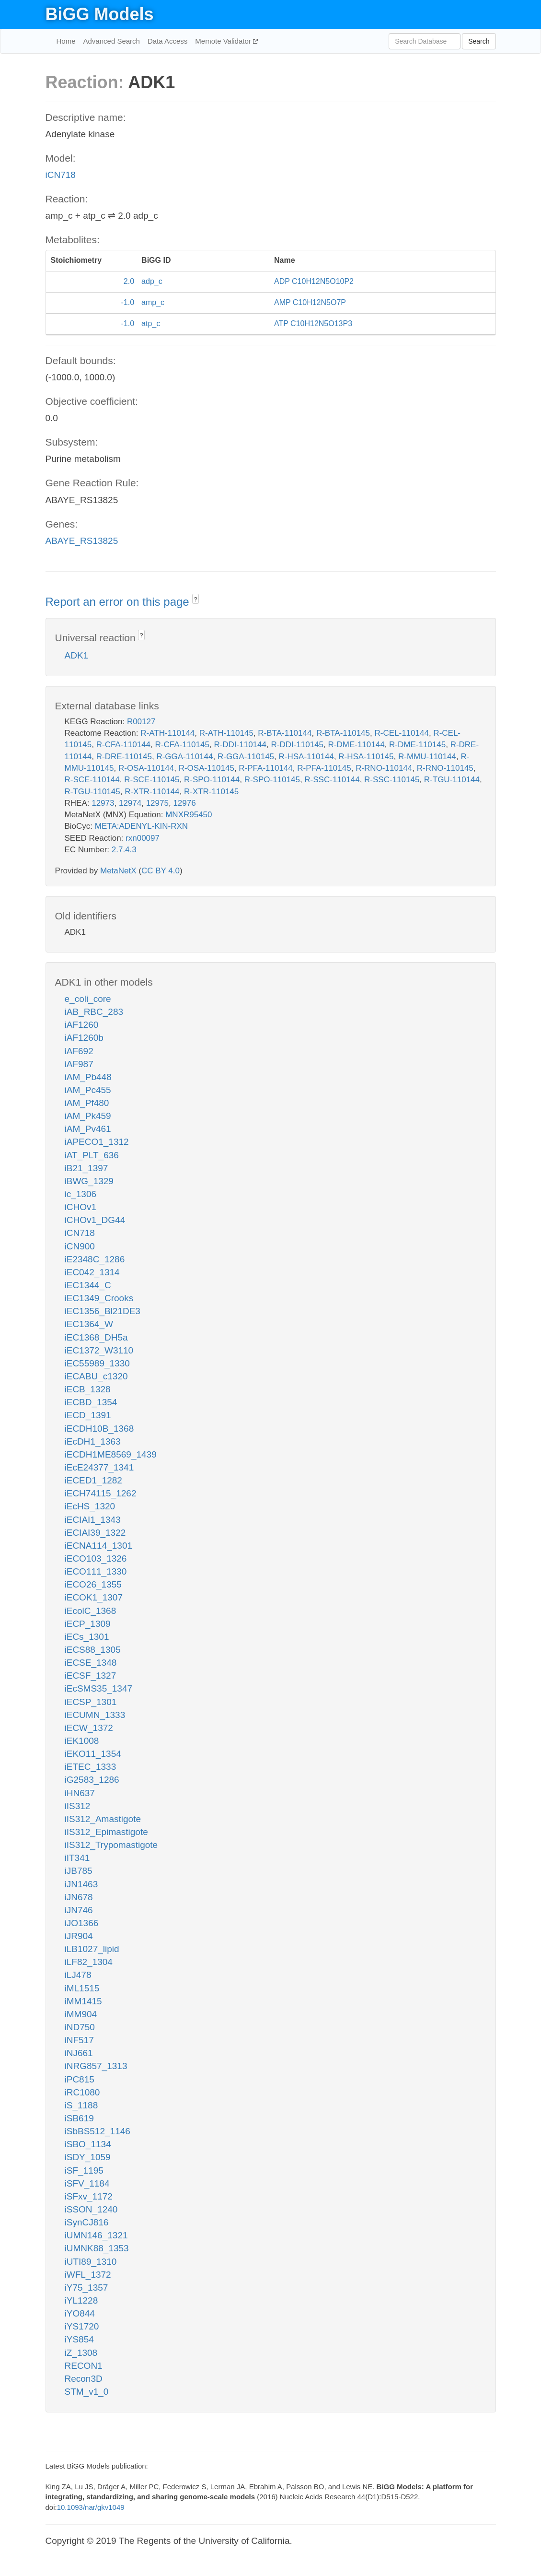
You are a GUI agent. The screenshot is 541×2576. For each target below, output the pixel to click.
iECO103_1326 (96, 1558)
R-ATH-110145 (226, 733)
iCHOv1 (81, 1207)
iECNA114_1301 (99, 1546)
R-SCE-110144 (92, 779)
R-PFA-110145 (324, 768)
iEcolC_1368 (90, 1611)
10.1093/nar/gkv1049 (91, 2507)
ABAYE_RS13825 (82, 541)
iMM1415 (83, 2001)
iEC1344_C (88, 1285)
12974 (130, 803)
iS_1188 (81, 2105)
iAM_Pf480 (87, 1103)
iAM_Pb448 (88, 1077)
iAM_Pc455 (88, 1090)
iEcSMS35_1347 (99, 1688)
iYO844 (80, 2313)
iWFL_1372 (88, 2275)
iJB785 (78, 1871)
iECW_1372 (89, 1728)
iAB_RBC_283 (94, 1012)
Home (66, 41)
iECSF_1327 (90, 1675)
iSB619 (79, 2118)
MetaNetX (118, 870)
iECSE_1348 (91, 1663)
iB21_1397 (86, 1168)
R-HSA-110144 (306, 756)
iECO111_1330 (96, 1571)
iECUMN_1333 (95, 1715)
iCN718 (61, 175)
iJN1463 (81, 1884)
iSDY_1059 (88, 2157)
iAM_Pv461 (88, 1129)
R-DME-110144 (356, 744)
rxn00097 (143, 838)
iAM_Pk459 (88, 1116)
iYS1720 (82, 2326)
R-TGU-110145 (92, 791)
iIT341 (77, 1858)
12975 (157, 803)
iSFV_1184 (87, 2183)
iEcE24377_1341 (99, 1467)
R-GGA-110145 (246, 756)
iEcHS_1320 (90, 1506)
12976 (184, 803)
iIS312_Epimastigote (106, 1832)
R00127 (141, 721)
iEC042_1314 (92, 1272)
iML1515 (82, 1988)
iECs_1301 (87, 1637)
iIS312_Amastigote (103, 1819)
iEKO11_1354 (93, 1754)
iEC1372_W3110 (99, 1350)
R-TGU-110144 (452, 779)
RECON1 (84, 2366)
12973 (103, 803)
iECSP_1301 (91, 1702)
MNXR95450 (188, 814)
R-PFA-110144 (265, 768)
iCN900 (80, 1246)
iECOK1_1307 (94, 1597)
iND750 (80, 2027)
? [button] (195, 599)
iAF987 (79, 1064)
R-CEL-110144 (402, 733)
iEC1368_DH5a (96, 1337)
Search (478, 41)
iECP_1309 (88, 1624)
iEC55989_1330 (97, 1363)
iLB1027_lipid (92, 1949)
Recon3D (84, 2379)
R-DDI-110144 (240, 744)
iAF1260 (82, 1025)
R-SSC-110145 (391, 779)
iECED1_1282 (93, 1480)
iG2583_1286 (92, 1780)
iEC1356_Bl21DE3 (102, 1311)
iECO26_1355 (93, 1584)
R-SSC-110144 (331, 779)
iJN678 (79, 1897)
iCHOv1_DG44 (95, 1220)
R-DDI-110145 (297, 744)
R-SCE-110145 (151, 779)
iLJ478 (78, 1975)
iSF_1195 (84, 2170)
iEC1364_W (89, 1324)
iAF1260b (84, 1038)
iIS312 (78, 1806)
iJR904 (79, 1936)
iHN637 (80, 1793)
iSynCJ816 (87, 2222)
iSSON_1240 (91, 2209)
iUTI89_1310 (91, 2262)
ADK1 (77, 655)
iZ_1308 (81, 2353)
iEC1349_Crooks (99, 1298)
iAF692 (79, 1051)
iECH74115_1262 (101, 1493)
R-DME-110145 (417, 744)
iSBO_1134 (88, 2144)
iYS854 (79, 2339)
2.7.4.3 (124, 849)
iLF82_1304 (89, 1962)
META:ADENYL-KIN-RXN (141, 826)
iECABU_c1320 (96, 1376)
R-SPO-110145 (272, 779)
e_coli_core (88, 999)
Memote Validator (224, 41)
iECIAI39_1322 (95, 1533)
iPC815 (79, 2079)
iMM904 (81, 2014)
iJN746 (79, 1910)
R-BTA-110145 (343, 733)
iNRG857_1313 (96, 2066)
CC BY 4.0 (160, 870)
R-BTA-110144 (284, 733)
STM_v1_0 (87, 2392)
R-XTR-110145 (211, 791)
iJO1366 (82, 1923)
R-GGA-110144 (184, 756)
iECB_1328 (88, 1389)
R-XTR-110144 (152, 791)
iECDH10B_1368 (99, 1428)
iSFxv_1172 (89, 2196)
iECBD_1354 (91, 1402)
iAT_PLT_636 (92, 1155)
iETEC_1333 (90, 1767)
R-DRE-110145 (124, 756)
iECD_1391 (88, 1415)
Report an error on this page (119, 601)
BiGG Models (100, 14)
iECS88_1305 (93, 1650)
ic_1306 (81, 1194)
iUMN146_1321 (96, 2235)
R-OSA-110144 (146, 768)
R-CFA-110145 (182, 744)
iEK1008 (82, 1741)
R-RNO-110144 (384, 768)
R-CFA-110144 (123, 744)
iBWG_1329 (89, 1181)
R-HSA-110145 (365, 756)
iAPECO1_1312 (97, 1142)
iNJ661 (79, 2053)
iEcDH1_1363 (93, 1441)
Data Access (167, 41)
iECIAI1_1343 (93, 1520)
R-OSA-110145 (206, 768)
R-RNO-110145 (445, 768)
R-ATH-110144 (167, 733)
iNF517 (79, 2040)
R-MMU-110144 (427, 756)
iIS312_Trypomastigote (111, 1845)
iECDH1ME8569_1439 (111, 1454)
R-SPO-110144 (212, 779)
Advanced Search (111, 41)
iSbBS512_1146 (97, 2131)
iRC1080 (82, 2092)
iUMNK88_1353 (97, 2248)
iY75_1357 (86, 2287)
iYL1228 (81, 2300)
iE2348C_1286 (95, 1259)
